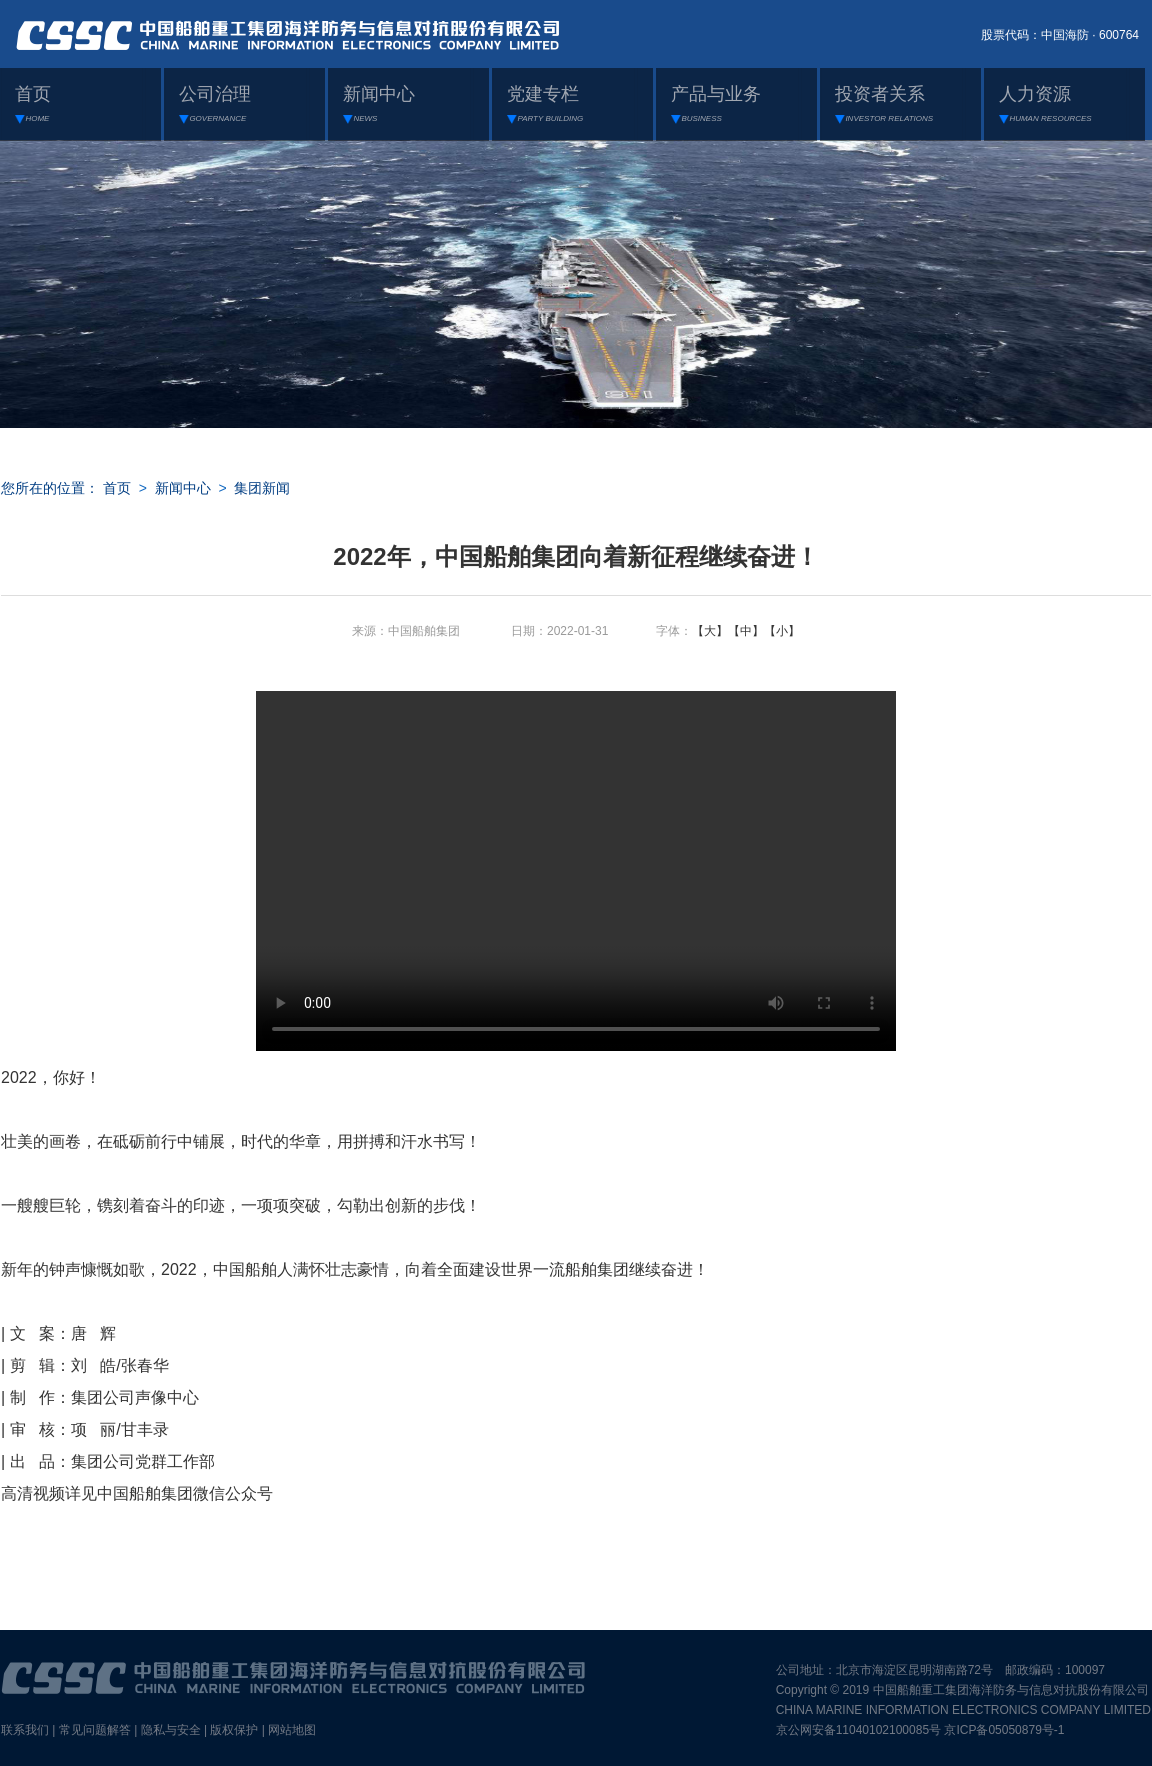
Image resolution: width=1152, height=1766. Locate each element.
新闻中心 (183, 488)
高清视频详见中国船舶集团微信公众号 (137, 1493)
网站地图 (292, 1730)
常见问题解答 (95, 1730)
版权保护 (234, 1730)
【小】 (782, 631)
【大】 (710, 631)
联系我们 (25, 1730)
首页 (117, 488)
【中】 (746, 631)
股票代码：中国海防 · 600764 (1060, 35)
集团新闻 (262, 488)
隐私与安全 (171, 1730)
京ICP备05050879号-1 (1004, 1730)
